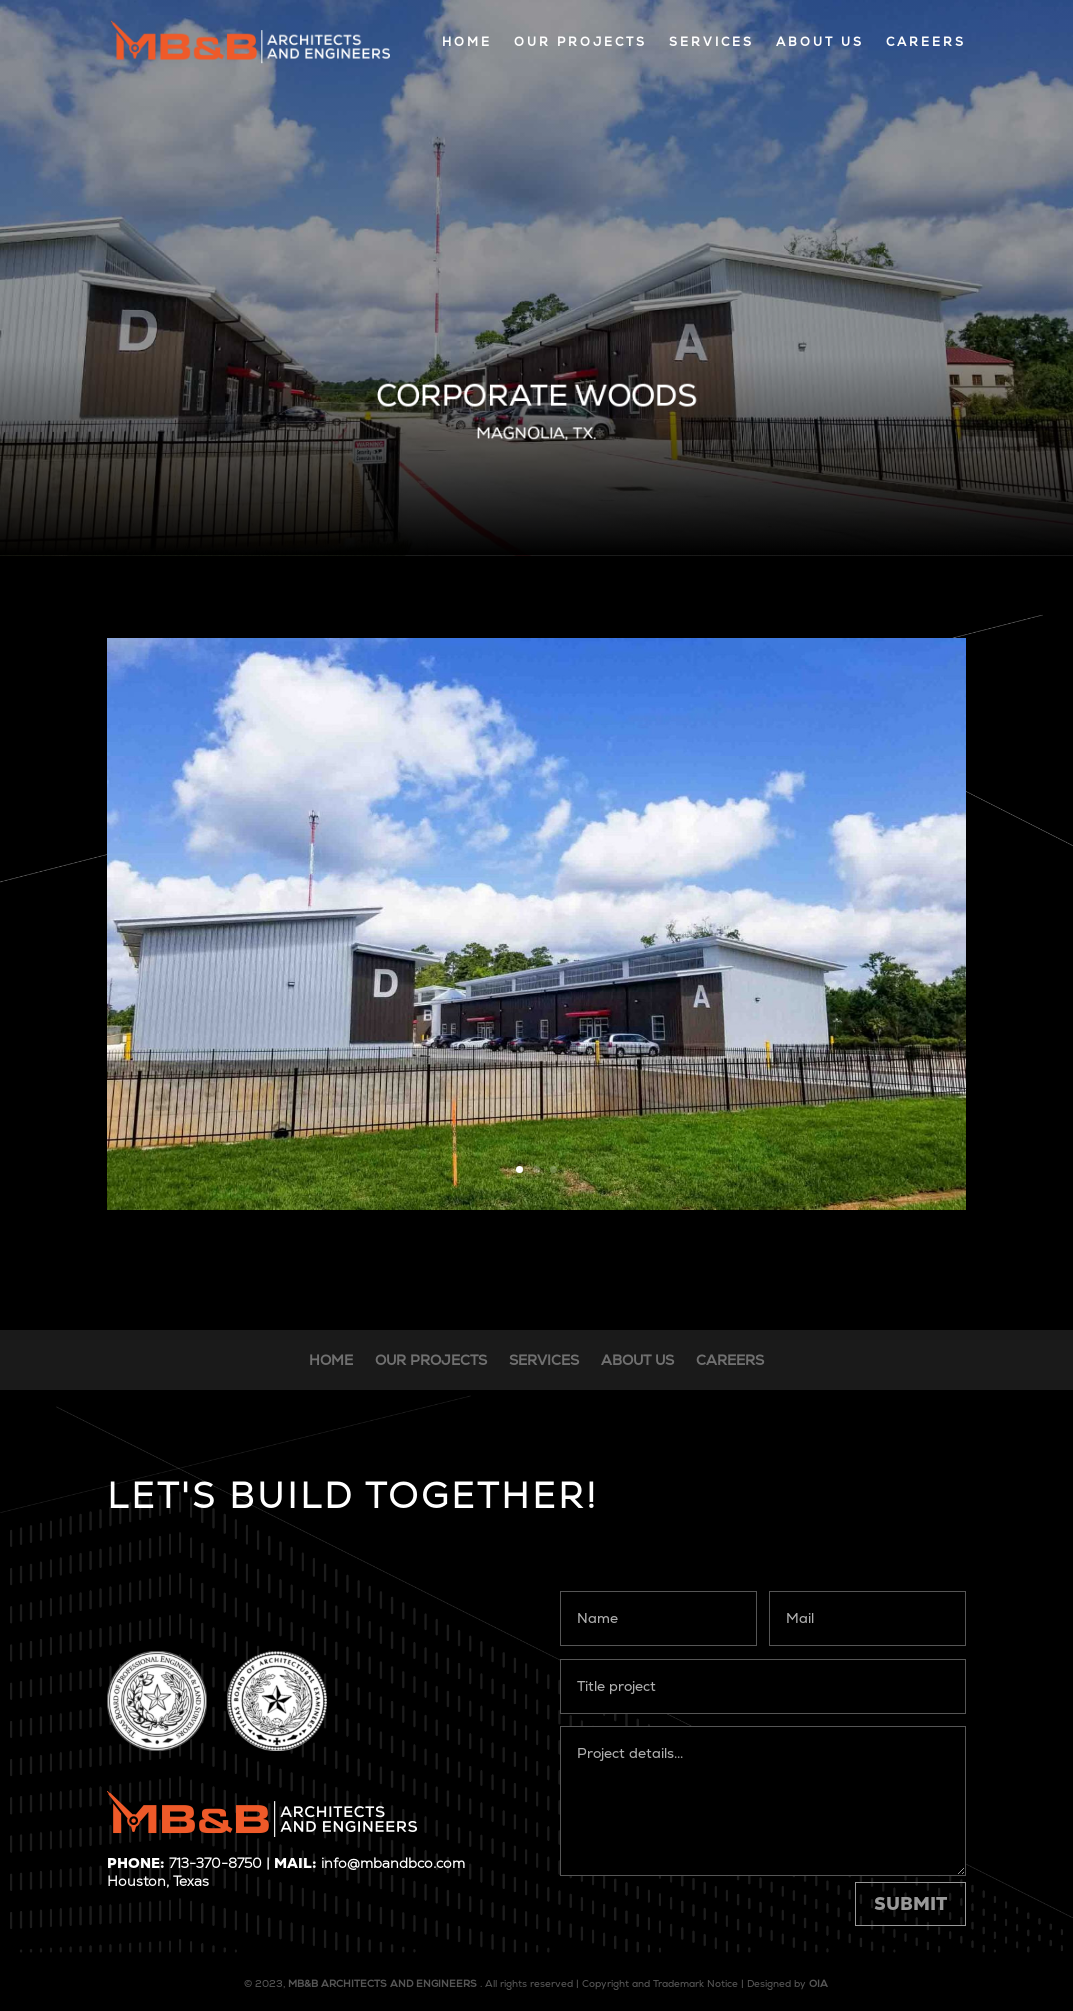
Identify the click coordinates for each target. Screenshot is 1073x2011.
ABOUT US (820, 42)
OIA (818, 1983)
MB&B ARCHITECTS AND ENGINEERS (382, 1983)
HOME (467, 42)
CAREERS (926, 42)
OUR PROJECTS (580, 42)
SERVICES (711, 42)
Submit (910, 1903)
